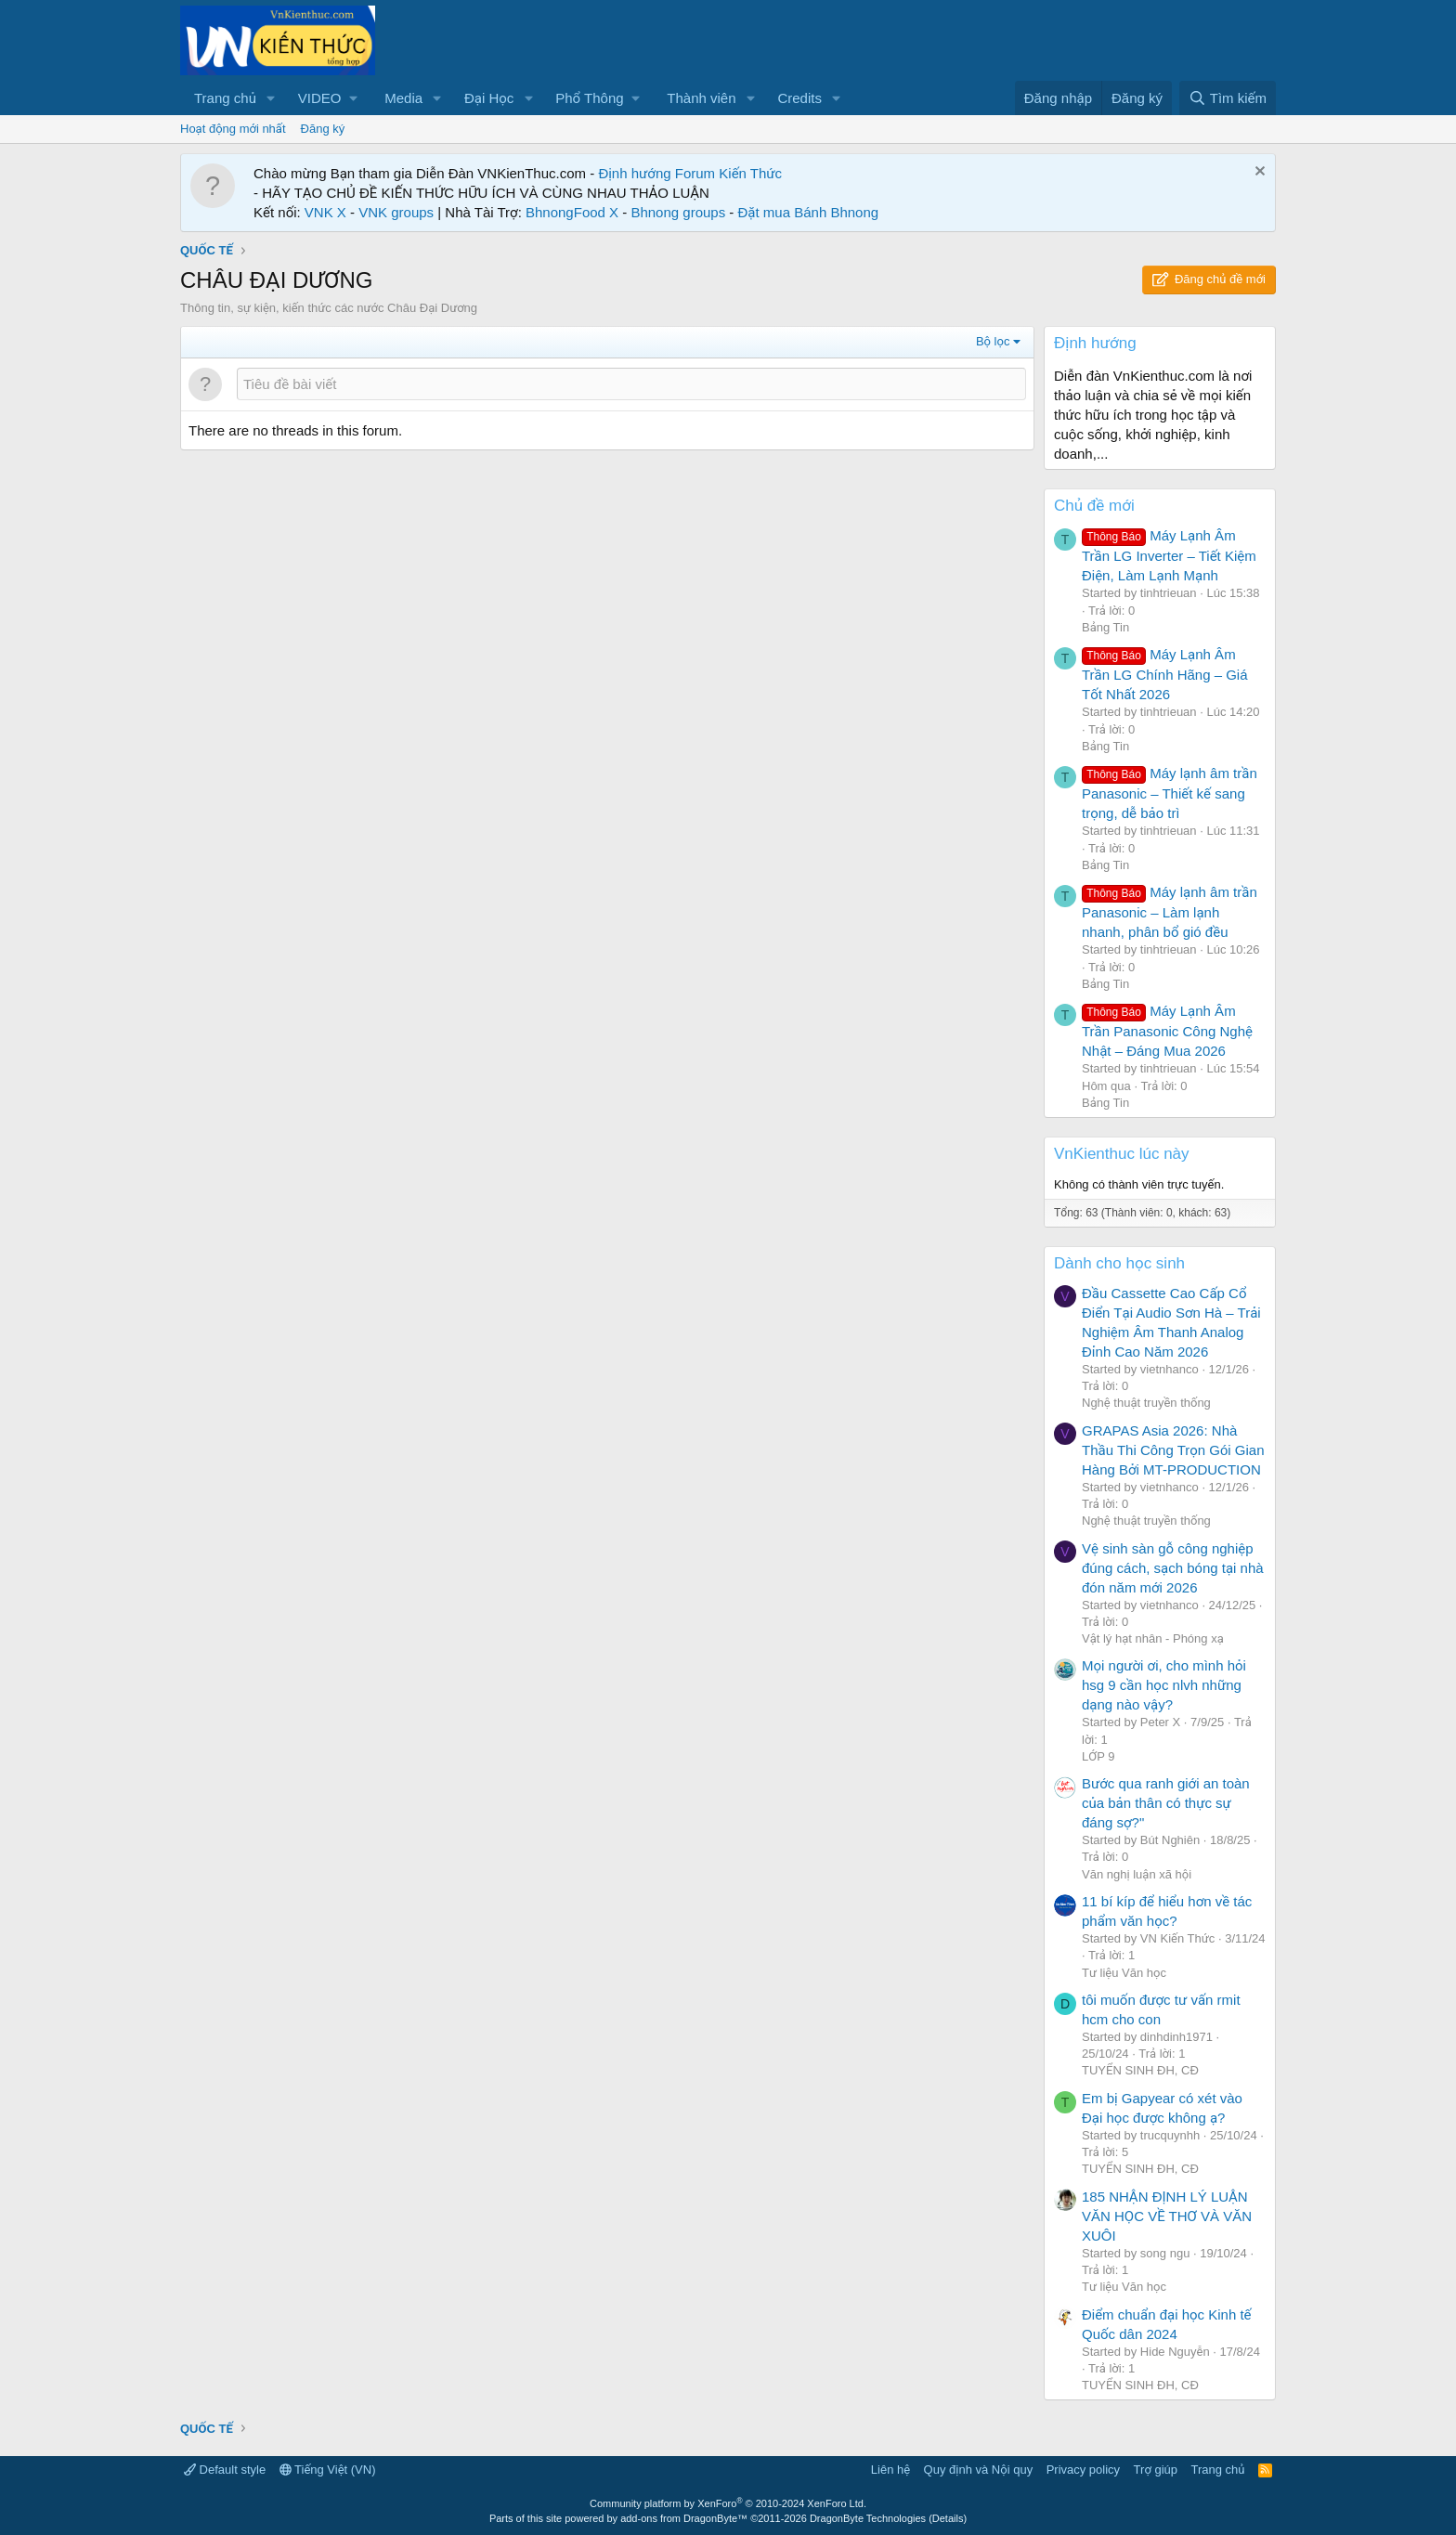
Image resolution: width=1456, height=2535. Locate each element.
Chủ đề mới (1094, 505)
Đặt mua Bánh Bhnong (808, 212)
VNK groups (396, 212)
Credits (799, 98)
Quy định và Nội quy (979, 2469)
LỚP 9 (1098, 1756)
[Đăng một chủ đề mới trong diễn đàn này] (631, 384)
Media (403, 98)
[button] (271, 98)
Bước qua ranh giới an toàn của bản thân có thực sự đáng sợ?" (1166, 1802)
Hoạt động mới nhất (233, 129)
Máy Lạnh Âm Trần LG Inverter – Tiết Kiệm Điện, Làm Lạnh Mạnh (1169, 555)
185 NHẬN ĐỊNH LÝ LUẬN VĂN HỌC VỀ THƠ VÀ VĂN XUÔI (1167, 2216)
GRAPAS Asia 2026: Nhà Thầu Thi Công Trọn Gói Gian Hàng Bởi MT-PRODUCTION (1173, 1450)
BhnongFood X (572, 212)
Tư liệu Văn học (1124, 1973)
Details (948, 2518)
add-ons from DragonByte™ (684, 2518)
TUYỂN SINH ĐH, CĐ (1140, 2070)
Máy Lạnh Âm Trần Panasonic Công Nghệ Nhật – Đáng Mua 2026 (1167, 1031)
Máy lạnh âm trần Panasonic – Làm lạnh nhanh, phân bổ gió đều (1169, 912)
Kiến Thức (750, 173)
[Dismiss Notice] (1258, 173)
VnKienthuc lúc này (1122, 1154)
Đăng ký (323, 129)
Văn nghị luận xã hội (1136, 1874)
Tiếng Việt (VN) (328, 2469)
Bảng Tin (1105, 627)
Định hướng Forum (656, 173)
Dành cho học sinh (1119, 1263)
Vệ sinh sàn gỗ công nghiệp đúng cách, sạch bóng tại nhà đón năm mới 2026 (1173, 1567)
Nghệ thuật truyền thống (1146, 1403)
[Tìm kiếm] (1227, 98)
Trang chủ (225, 98)
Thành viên (701, 98)
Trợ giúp (1155, 2469)
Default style (225, 2469)
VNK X (325, 212)
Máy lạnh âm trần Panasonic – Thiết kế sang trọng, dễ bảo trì (1169, 793)
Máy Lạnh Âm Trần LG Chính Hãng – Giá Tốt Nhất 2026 (1165, 674)
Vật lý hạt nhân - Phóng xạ (1153, 1638)
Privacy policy (1083, 2469)
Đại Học (489, 98)
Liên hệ (890, 2469)
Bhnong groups (677, 212)
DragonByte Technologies (868, 2518)
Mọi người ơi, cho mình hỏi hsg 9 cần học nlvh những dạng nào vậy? (1164, 1685)
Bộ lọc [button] (993, 341)
